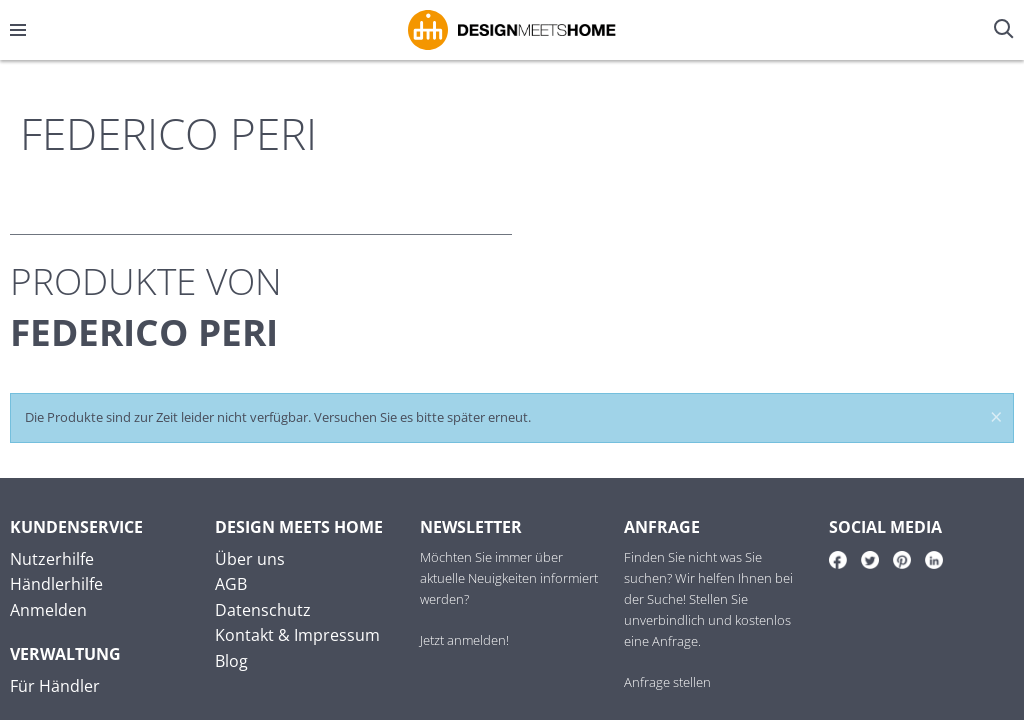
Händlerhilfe (56, 584)
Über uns (250, 559)
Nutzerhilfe (52, 559)
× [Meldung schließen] (996, 419)
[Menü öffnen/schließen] (18, 30)
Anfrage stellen (667, 682)
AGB (231, 584)
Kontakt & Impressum (297, 635)
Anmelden (48, 610)
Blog (231, 661)
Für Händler (55, 686)
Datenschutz (263, 610)
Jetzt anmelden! (464, 640)
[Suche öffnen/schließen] (1006, 30)
